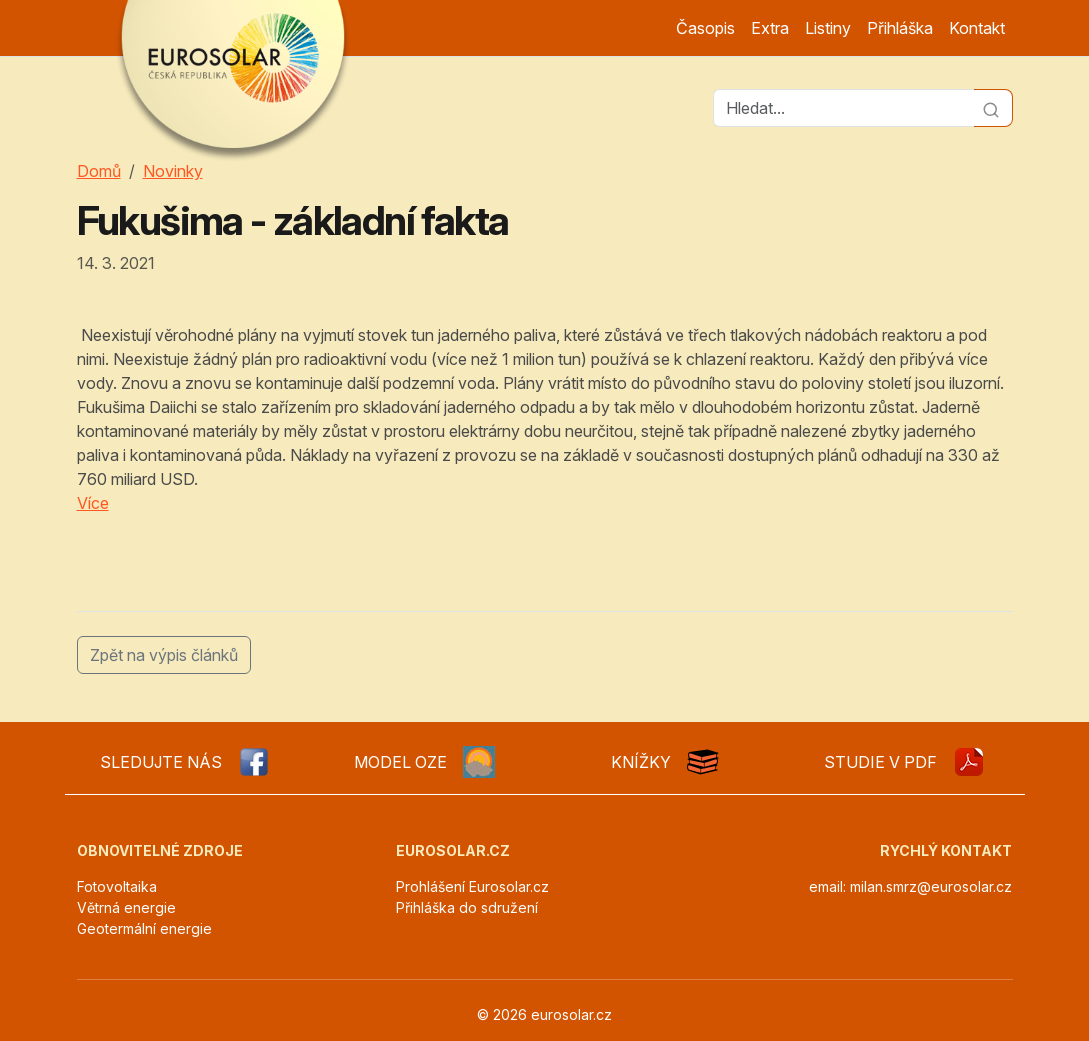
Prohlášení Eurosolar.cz (472, 886)
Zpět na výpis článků (164, 655)
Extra (770, 28)
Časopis (705, 28)
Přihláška (900, 28)
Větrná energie (126, 907)
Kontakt (977, 28)
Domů (99, 171)
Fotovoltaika (117, 886)
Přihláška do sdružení (467, 907)
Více (93, 503)
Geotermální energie (144, 928)
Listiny (828, 28)
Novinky (173, 171)
